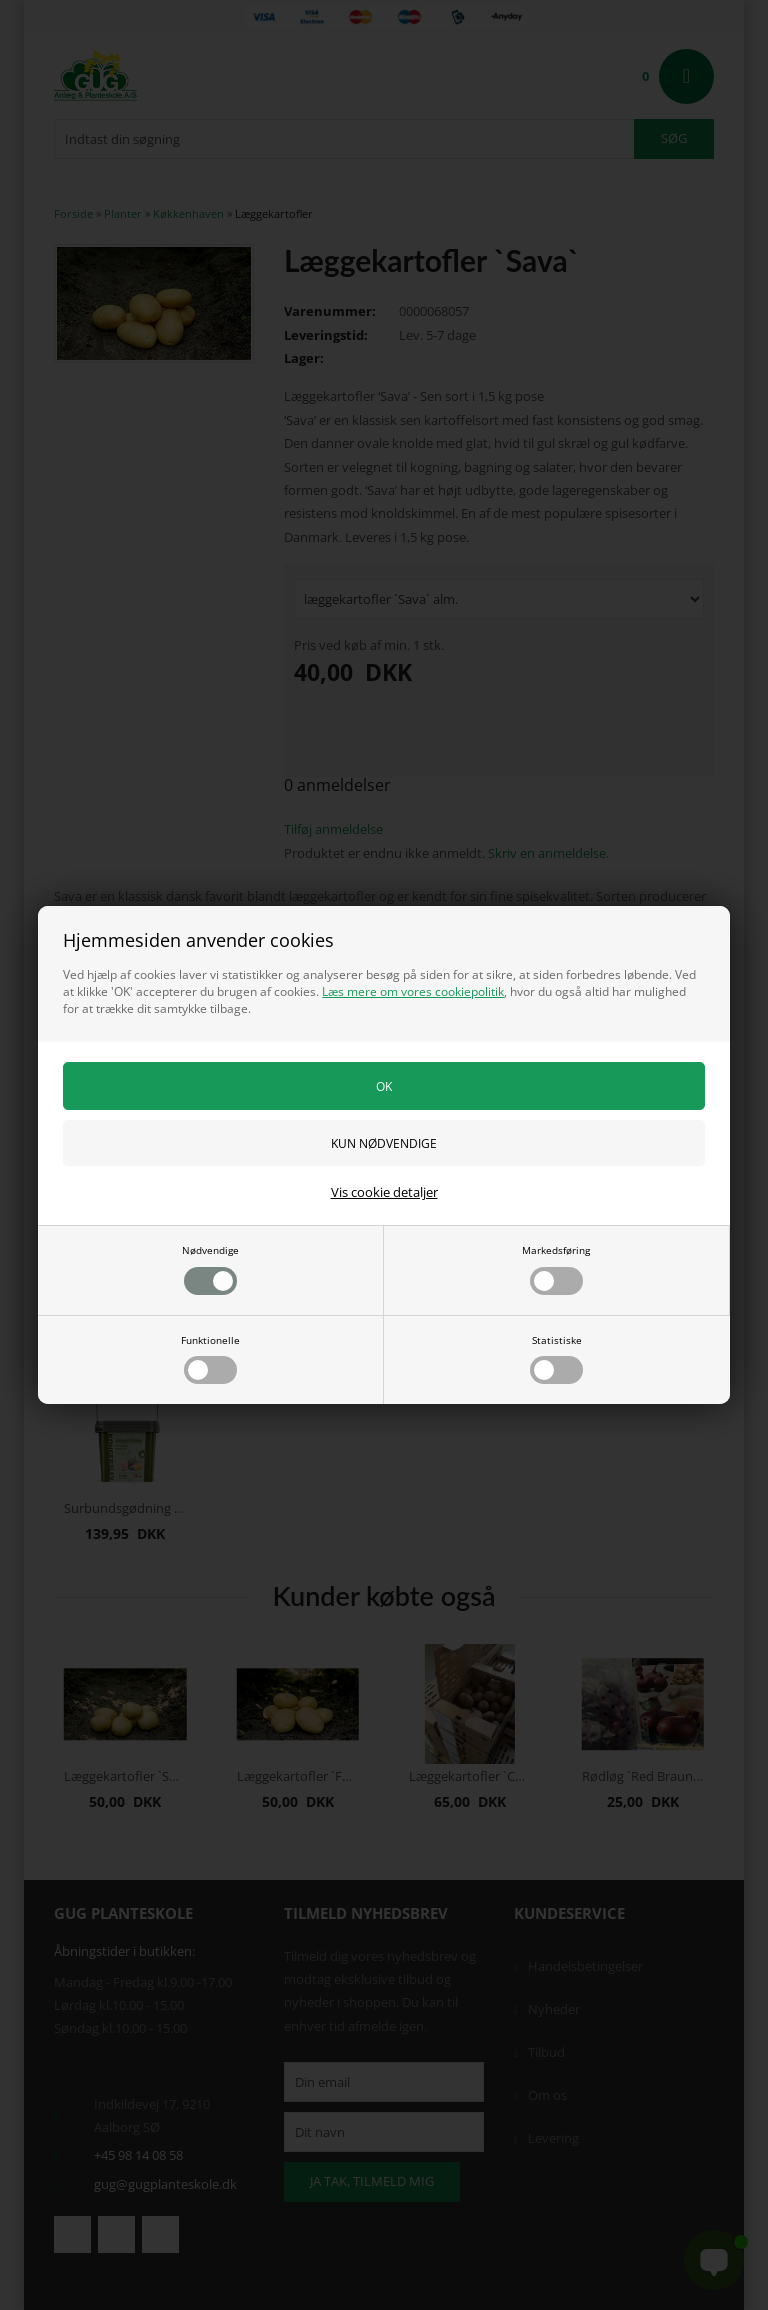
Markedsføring (556, 1269)
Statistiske (556, 1359)
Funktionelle (210, 1359)
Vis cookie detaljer (384, 1192)
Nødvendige (210, 1269)
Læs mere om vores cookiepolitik (413, 991)
